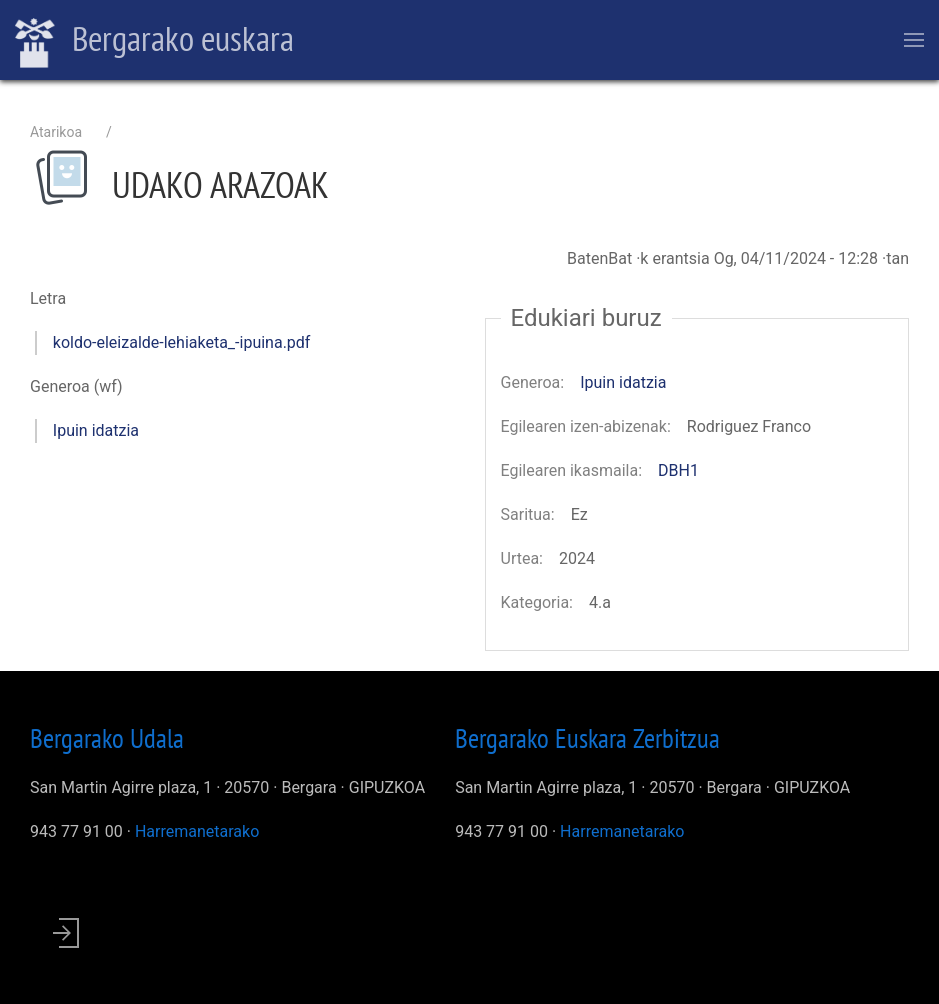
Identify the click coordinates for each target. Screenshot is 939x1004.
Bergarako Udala (107, 738)
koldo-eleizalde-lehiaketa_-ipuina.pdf (182, 342)
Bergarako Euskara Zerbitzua (587, 738)
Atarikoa (56, 132)
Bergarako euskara (154, 41)
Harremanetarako (197, 831)
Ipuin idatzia (96, 430)
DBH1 (678, 470)
